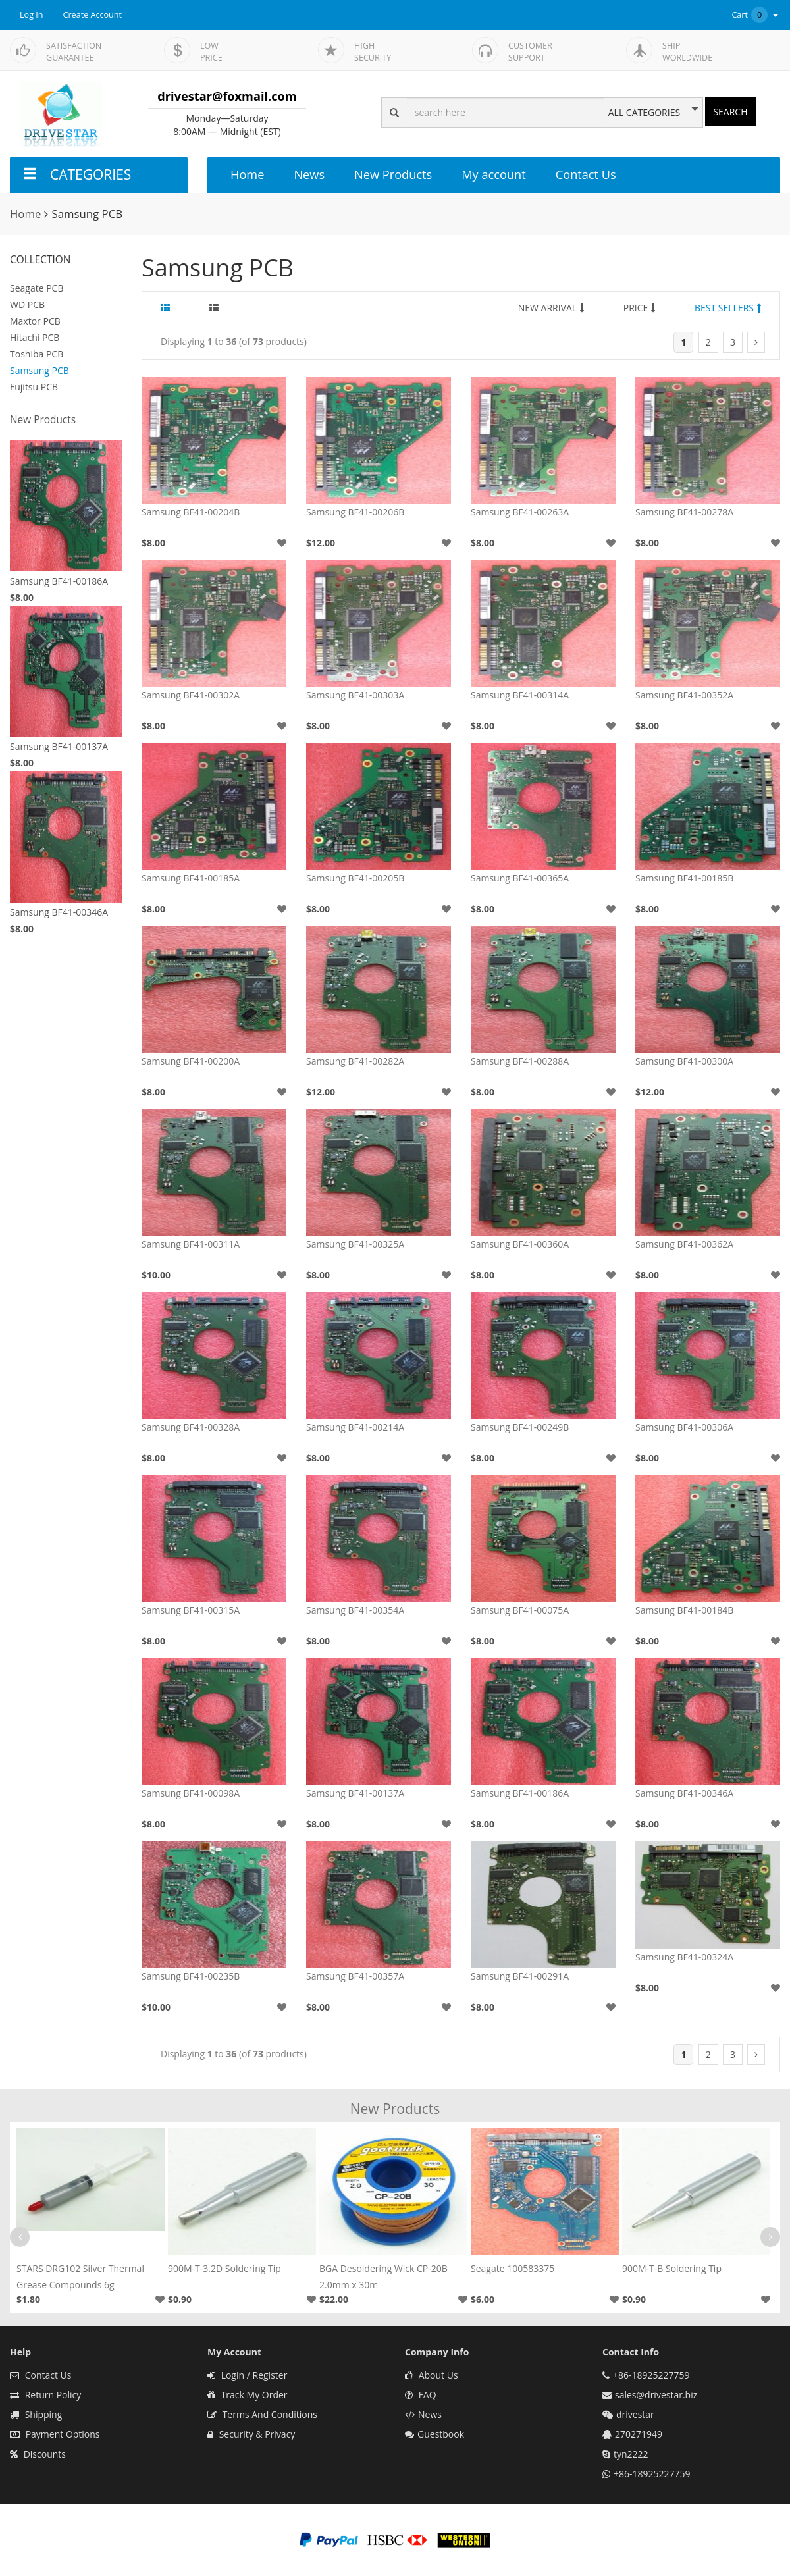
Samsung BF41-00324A (684, 1957)
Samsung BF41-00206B (355, 512)
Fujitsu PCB (34, 387)
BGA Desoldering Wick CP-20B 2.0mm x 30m (383, 2276)
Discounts (38, 2454)
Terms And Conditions (262, 2414)
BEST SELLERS (728, 308)
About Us (431, 2375)
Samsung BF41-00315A (191, 1610)
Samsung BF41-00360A (520, 1244)
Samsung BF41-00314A (520, 695)
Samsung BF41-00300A (684, 1061)
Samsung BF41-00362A (684, 1244)
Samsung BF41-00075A (520, 1610)
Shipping (36, 2414)
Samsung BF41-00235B (191, 1976)
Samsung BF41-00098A (191, 1793)
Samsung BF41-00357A (355, 1976)
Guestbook (434, 2434)
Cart (755, 15)
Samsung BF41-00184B (684, 1610)
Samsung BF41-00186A (59, 581)
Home (247, 174)
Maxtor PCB (35, 321)
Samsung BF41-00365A (520, 878)
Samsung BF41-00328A (191, 1427)
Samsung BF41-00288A (520, 1061)
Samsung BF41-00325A (355, 1244)
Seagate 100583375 (512, 2268)
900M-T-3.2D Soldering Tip (224, 2268)
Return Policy (45, 2394)
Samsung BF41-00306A (684, 1427)
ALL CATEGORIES (644, 112)
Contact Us (586, 174)
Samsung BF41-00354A (355, 1610)
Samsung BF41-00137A (59, 746)
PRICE (639, 308)
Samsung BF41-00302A (191, 695)
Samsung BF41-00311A (191, 1244)
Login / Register (247, 2375)
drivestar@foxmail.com (226, 96)
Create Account (92, 14)
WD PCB (27, 304)
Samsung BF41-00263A (520, 512)
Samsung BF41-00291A (520, 1976)
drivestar (635, 2414)
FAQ (420, 2394)
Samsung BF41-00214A (355, 1427)
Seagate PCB (36, 288)
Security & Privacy (251, 2434)
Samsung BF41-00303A (355, 695)
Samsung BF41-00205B (355, 878)
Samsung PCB (39, 370)
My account (493, 174)
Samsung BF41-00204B (191, 512)
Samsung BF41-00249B (520, 1427)
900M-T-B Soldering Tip (672, 2268)
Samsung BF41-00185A (191, 878)
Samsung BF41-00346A (59, 912)
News (309, 174)
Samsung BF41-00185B (684, 878)
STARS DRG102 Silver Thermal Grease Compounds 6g (80, 2276)
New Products (393, 174)
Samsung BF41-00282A (355, 1061)
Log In (31, 14)
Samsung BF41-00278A (684, 512)
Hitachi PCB (34, 337)
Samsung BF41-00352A (684, 695)
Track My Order (247, 2394)
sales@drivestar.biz (656, 2394)
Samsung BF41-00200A (191, 1061)
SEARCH (730, 111)
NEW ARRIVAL (551, 308)
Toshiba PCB (36, 354)
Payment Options (55, 2434)
